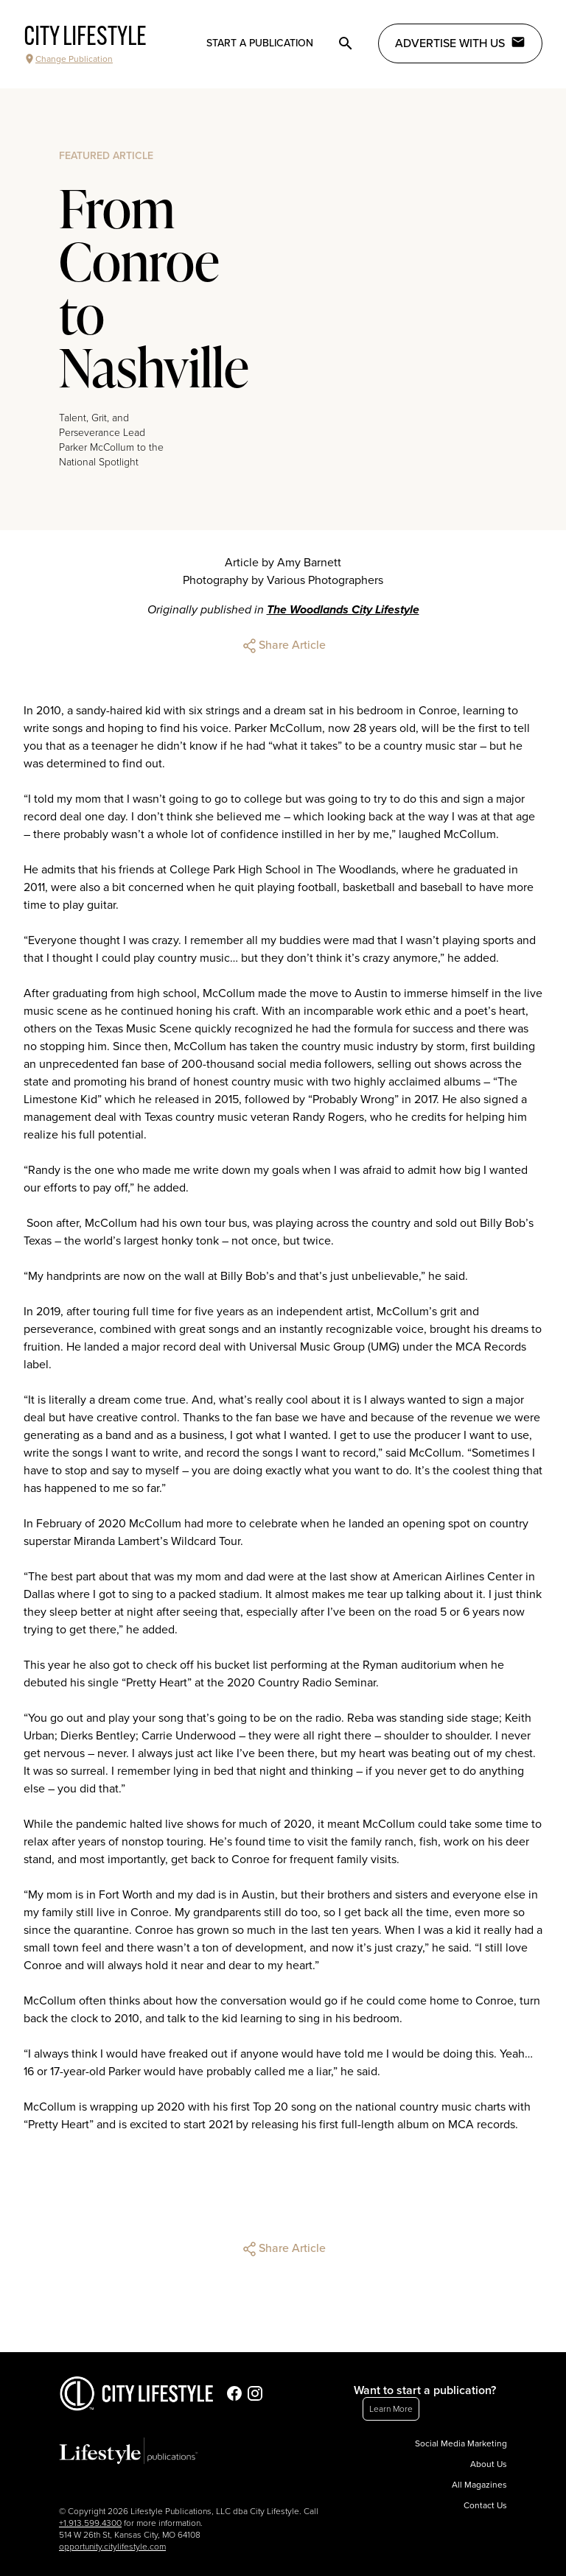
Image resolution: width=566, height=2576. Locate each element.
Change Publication (68, 59)
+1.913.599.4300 (90, 2523)
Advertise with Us (460, 43)
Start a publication (259, 43)
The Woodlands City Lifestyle (343, 609)
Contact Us (485, 2505)
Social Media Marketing (461, 2443)
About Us (488, 2464)
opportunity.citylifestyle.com (112, 2546)
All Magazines (479, 2485)
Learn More (391, 2409)
